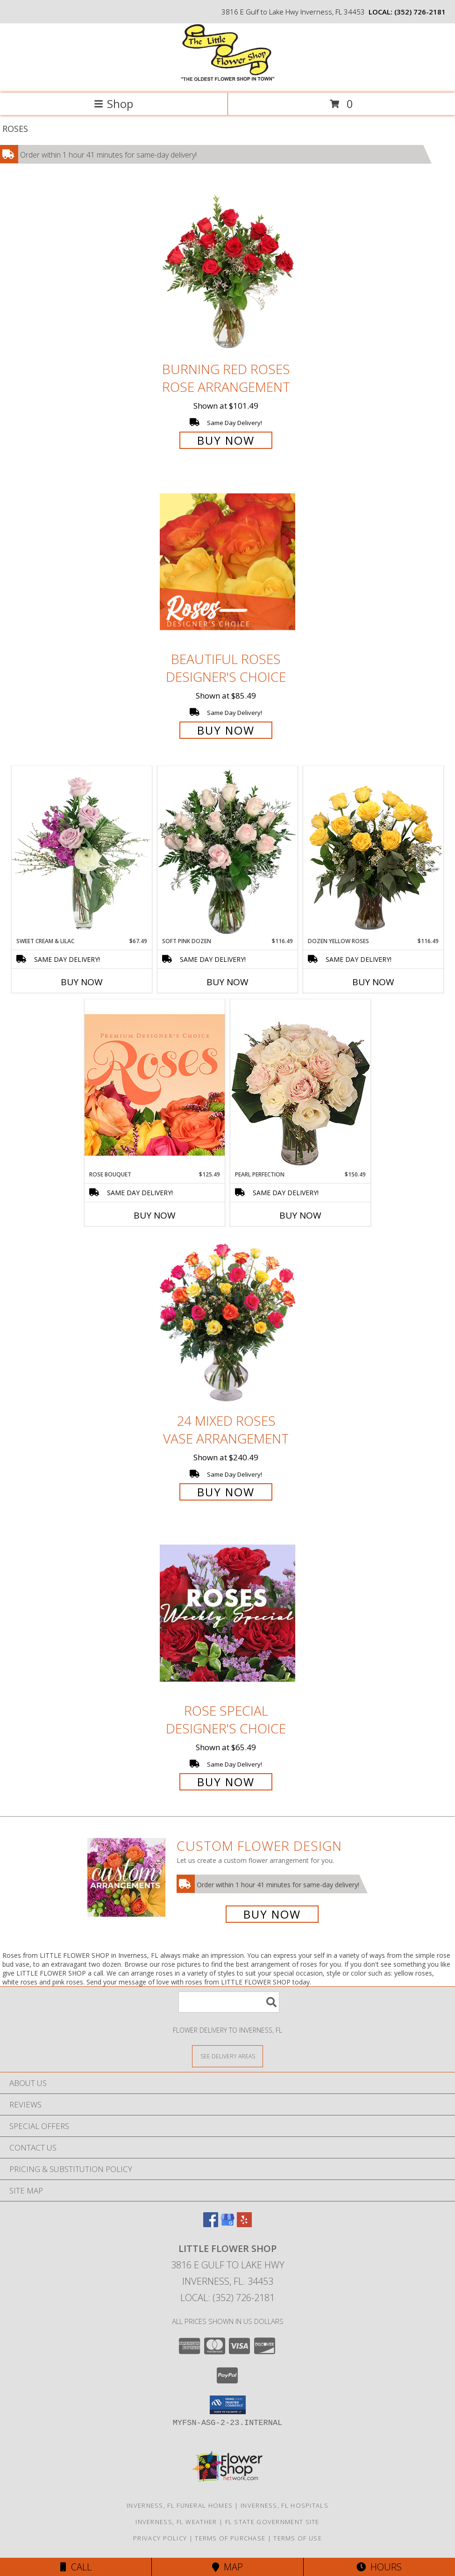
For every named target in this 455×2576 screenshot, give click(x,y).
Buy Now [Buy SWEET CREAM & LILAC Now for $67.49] (82, 982)
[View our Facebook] (210, 2224)
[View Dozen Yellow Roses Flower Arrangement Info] (373, 851)
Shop (113, 103)
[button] (228, 2405)
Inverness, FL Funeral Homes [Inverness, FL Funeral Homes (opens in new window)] (180, 2505)
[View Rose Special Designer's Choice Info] (227, 1613)
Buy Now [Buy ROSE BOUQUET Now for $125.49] (155, 1215)
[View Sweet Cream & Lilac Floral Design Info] (82, 851)
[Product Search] (228, 2002)
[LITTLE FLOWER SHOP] (228, 79)
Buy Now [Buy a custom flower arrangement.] (272, 1914)
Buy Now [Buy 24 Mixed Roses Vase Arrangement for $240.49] (226, 1492)
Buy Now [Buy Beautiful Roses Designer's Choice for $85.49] (226, 730)
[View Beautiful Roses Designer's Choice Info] (227, 561)
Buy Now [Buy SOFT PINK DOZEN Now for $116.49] (227, 982)
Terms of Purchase (230, 2538)
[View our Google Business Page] (227, 2224)
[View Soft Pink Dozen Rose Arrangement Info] (227, 851)
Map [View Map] (227, 2567)
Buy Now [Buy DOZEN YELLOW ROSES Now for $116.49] (373, 982)
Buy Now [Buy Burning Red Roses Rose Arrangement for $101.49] (226, 440)
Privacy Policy (160, 2538)
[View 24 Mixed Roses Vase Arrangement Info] (227, 1323)
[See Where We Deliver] (227, 2055)
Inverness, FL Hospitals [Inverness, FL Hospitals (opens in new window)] (284, 2505)
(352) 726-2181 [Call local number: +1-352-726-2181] (420, 11)
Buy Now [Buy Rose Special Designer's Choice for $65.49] (226, 1781)
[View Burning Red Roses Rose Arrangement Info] (227, 271)
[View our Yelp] (244, 2224)
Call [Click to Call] (76, 2567)
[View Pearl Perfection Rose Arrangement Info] (300, 1084)
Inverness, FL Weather (176, 2522)
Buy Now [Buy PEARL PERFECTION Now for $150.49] (300, 1215)
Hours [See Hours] (379, 2567)
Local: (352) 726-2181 (227, 2297)
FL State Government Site (272, 2522)
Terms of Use (297, 2538)
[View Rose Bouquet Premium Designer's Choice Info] (155, 1084)
